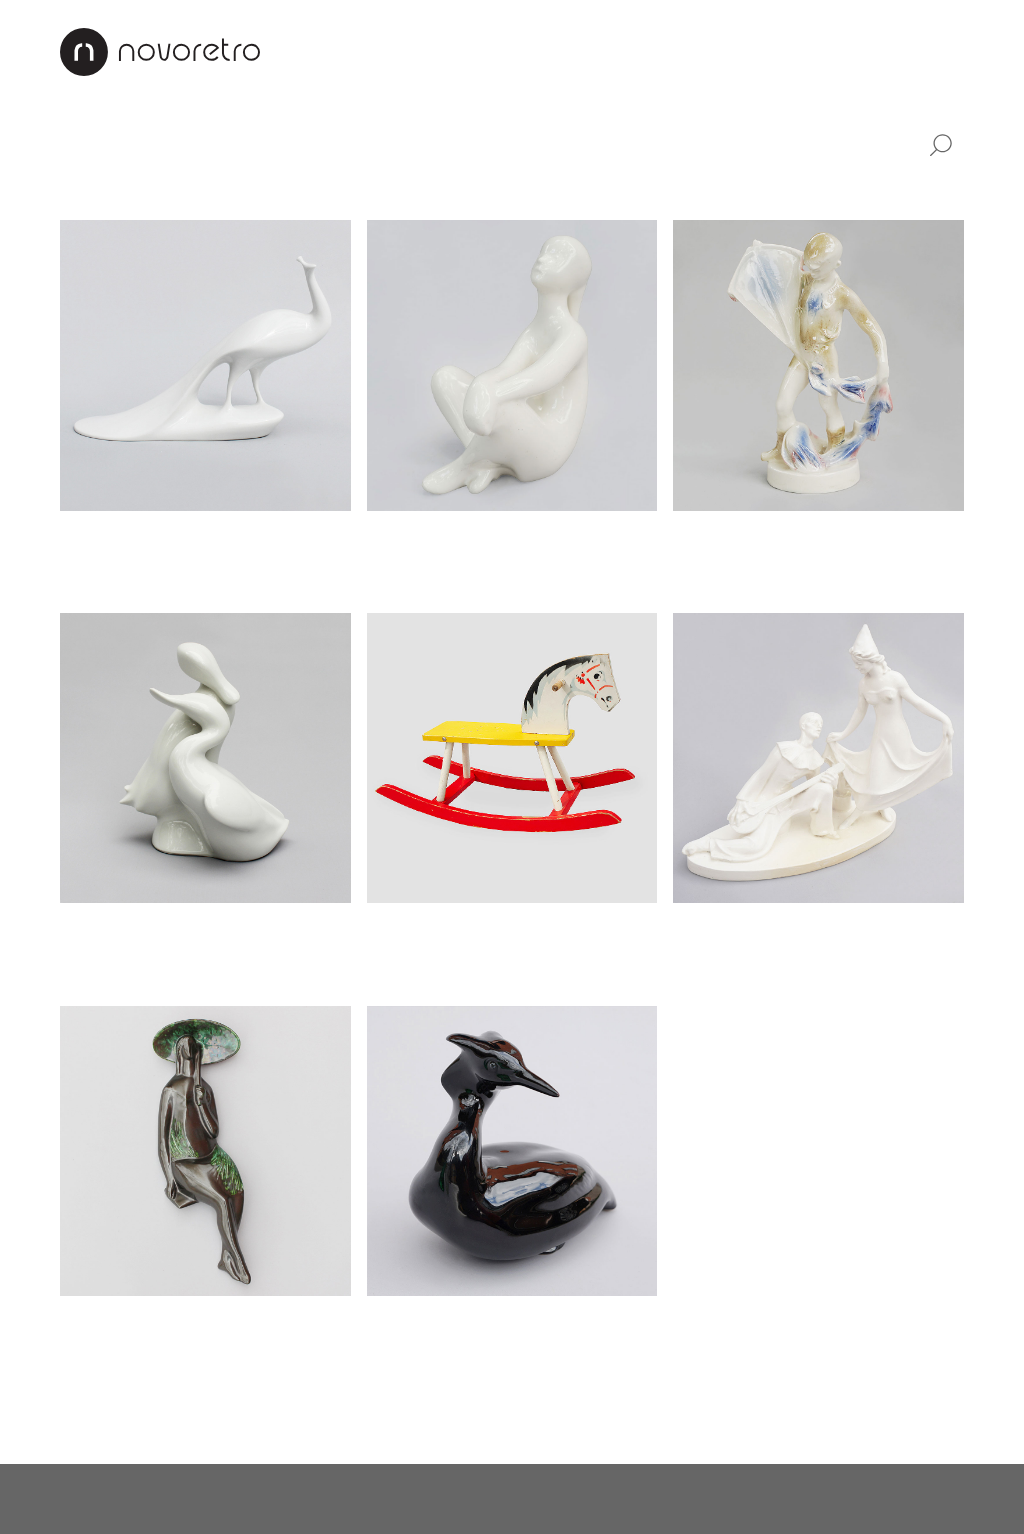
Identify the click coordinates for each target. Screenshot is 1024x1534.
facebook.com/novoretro (347, 1498)
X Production (920, 1498)
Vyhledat (940, 146)
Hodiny (86, 189)
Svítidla (279, 142)
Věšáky (533, 189)
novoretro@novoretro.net (145, 1498)
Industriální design (434, 142)
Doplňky (594, 142)
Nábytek (170, 142)
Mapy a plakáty (641, 189)
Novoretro (160, 52)
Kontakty (804, 50)
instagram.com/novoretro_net (562, 1498)
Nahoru (936, 1412)
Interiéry (461, 50)
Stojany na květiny (414, 189)
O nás (381, 50)
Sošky (159, 189)
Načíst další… (113, 1412)
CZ (909, 50)
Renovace (561, 50)
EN (952, 50)
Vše (78, 142)
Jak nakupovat (683, 50)
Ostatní (748, 189)
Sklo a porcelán (263, 189)
